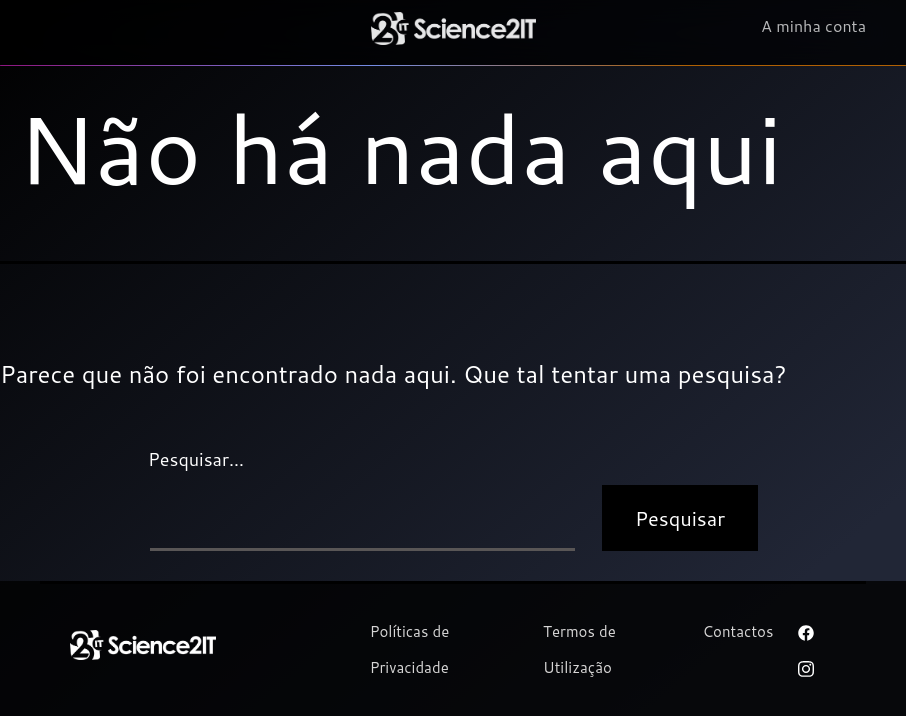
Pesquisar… (196, 459)
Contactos (737, 631)
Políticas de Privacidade (410, 649)
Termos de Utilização (579, 649)
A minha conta (813, 27)
